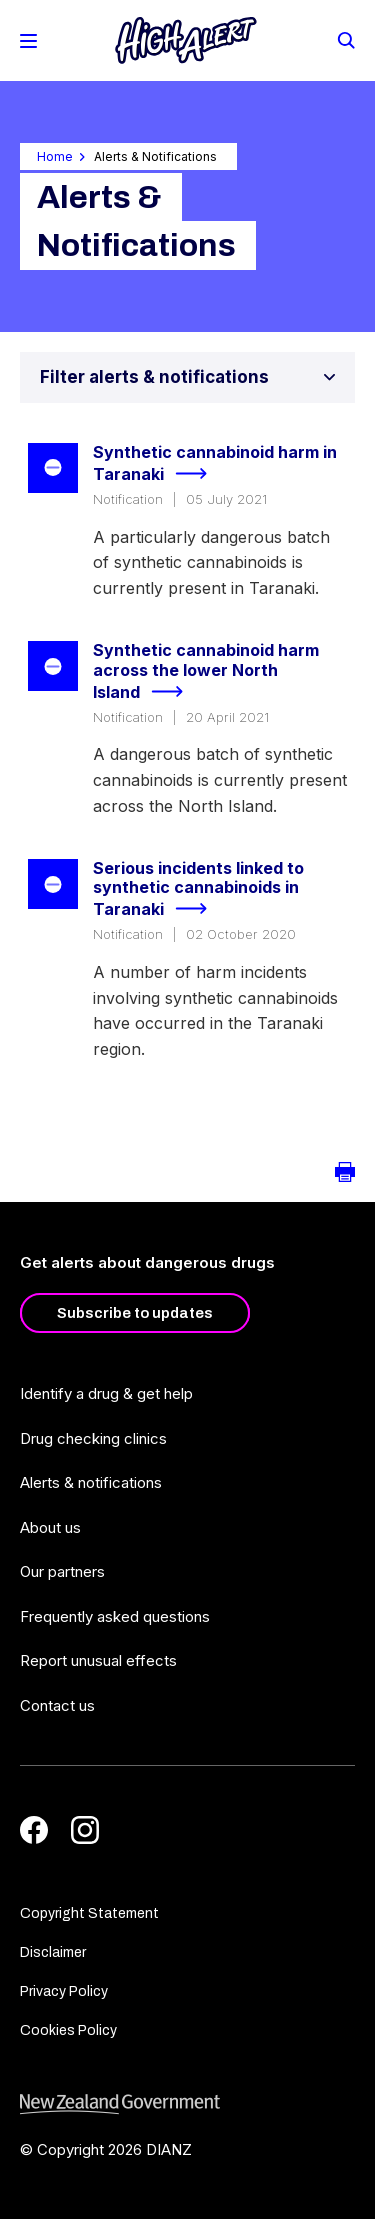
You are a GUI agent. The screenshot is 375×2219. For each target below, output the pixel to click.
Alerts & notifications (91, 1482)
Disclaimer (53, 1952)
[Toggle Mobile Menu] (28, 41)
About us (50, 1527)
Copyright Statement (89, 1913)
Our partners (62, 1571)
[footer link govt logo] (187, 2104)
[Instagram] (85, 1830)
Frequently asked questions (115, 1616)
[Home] (186, 40)
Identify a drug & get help (106, 1393)
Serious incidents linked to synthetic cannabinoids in (198, 890)
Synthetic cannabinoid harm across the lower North (206, 672)
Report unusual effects (98, 1660)
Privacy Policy (64, 1991)
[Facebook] (34, 1830)
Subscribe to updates (135, 1313)
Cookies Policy (68, 2030)
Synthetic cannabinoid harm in (215, 464)
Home (55, 156)
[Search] (345, 39)
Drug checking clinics (93, 1438)
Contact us (57, 1705)
